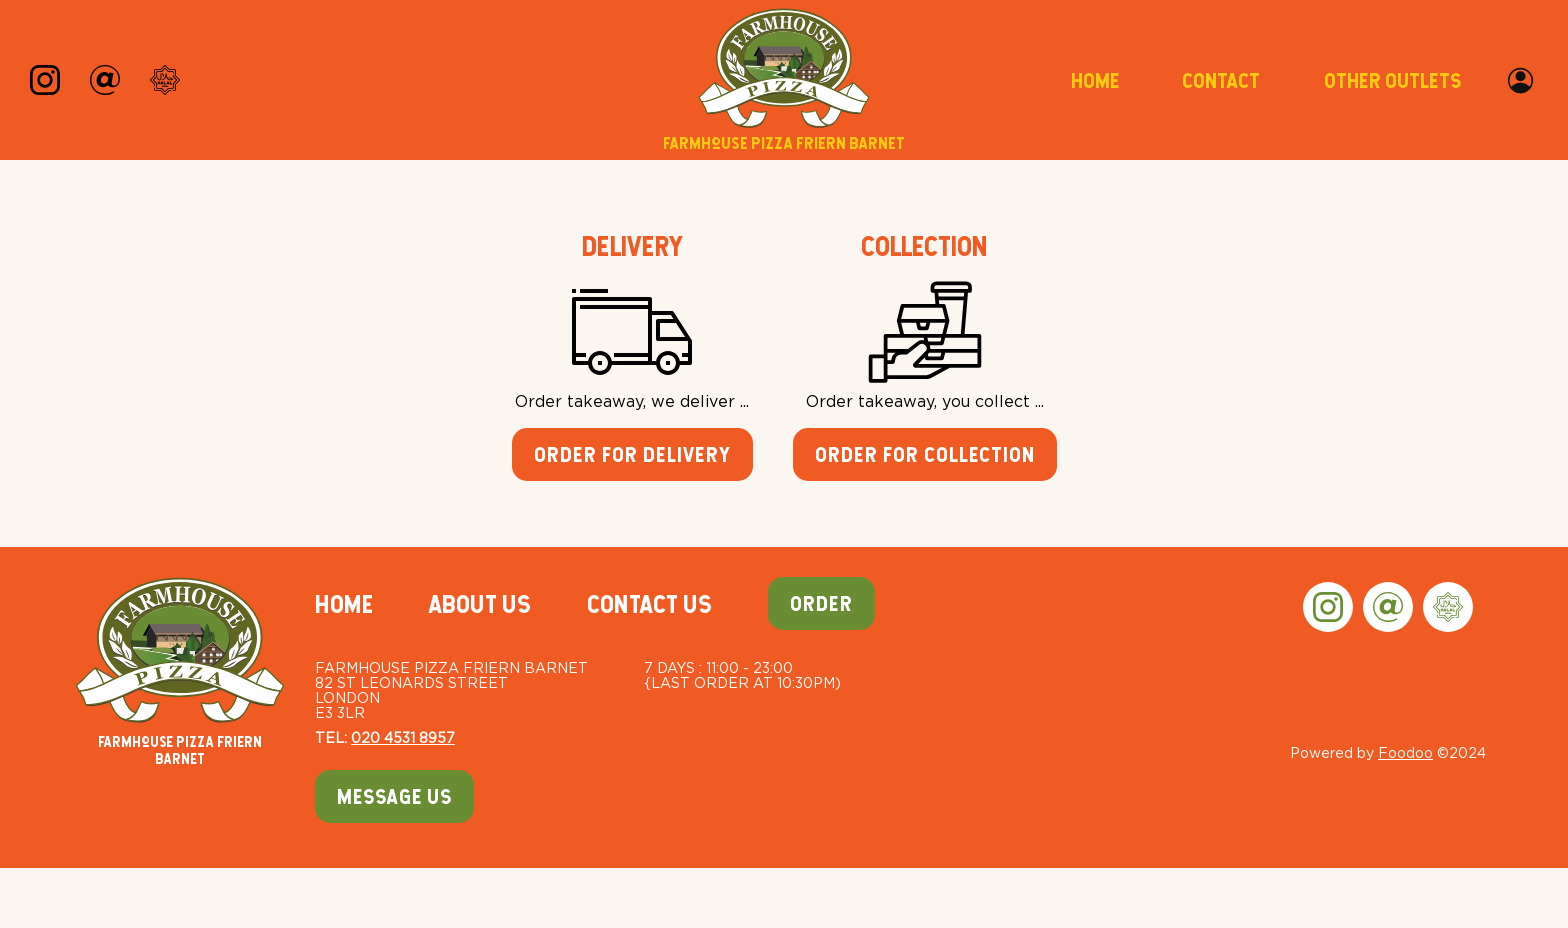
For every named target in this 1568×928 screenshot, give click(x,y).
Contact (1221, 80)
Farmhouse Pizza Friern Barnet (180, 672)
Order (821, 603)
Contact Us (649, 604)
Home (1095, 80)
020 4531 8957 (403, 737)
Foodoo (1405, 752)
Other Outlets (1392, 80)
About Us (480, 604)
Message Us (394, 796)
